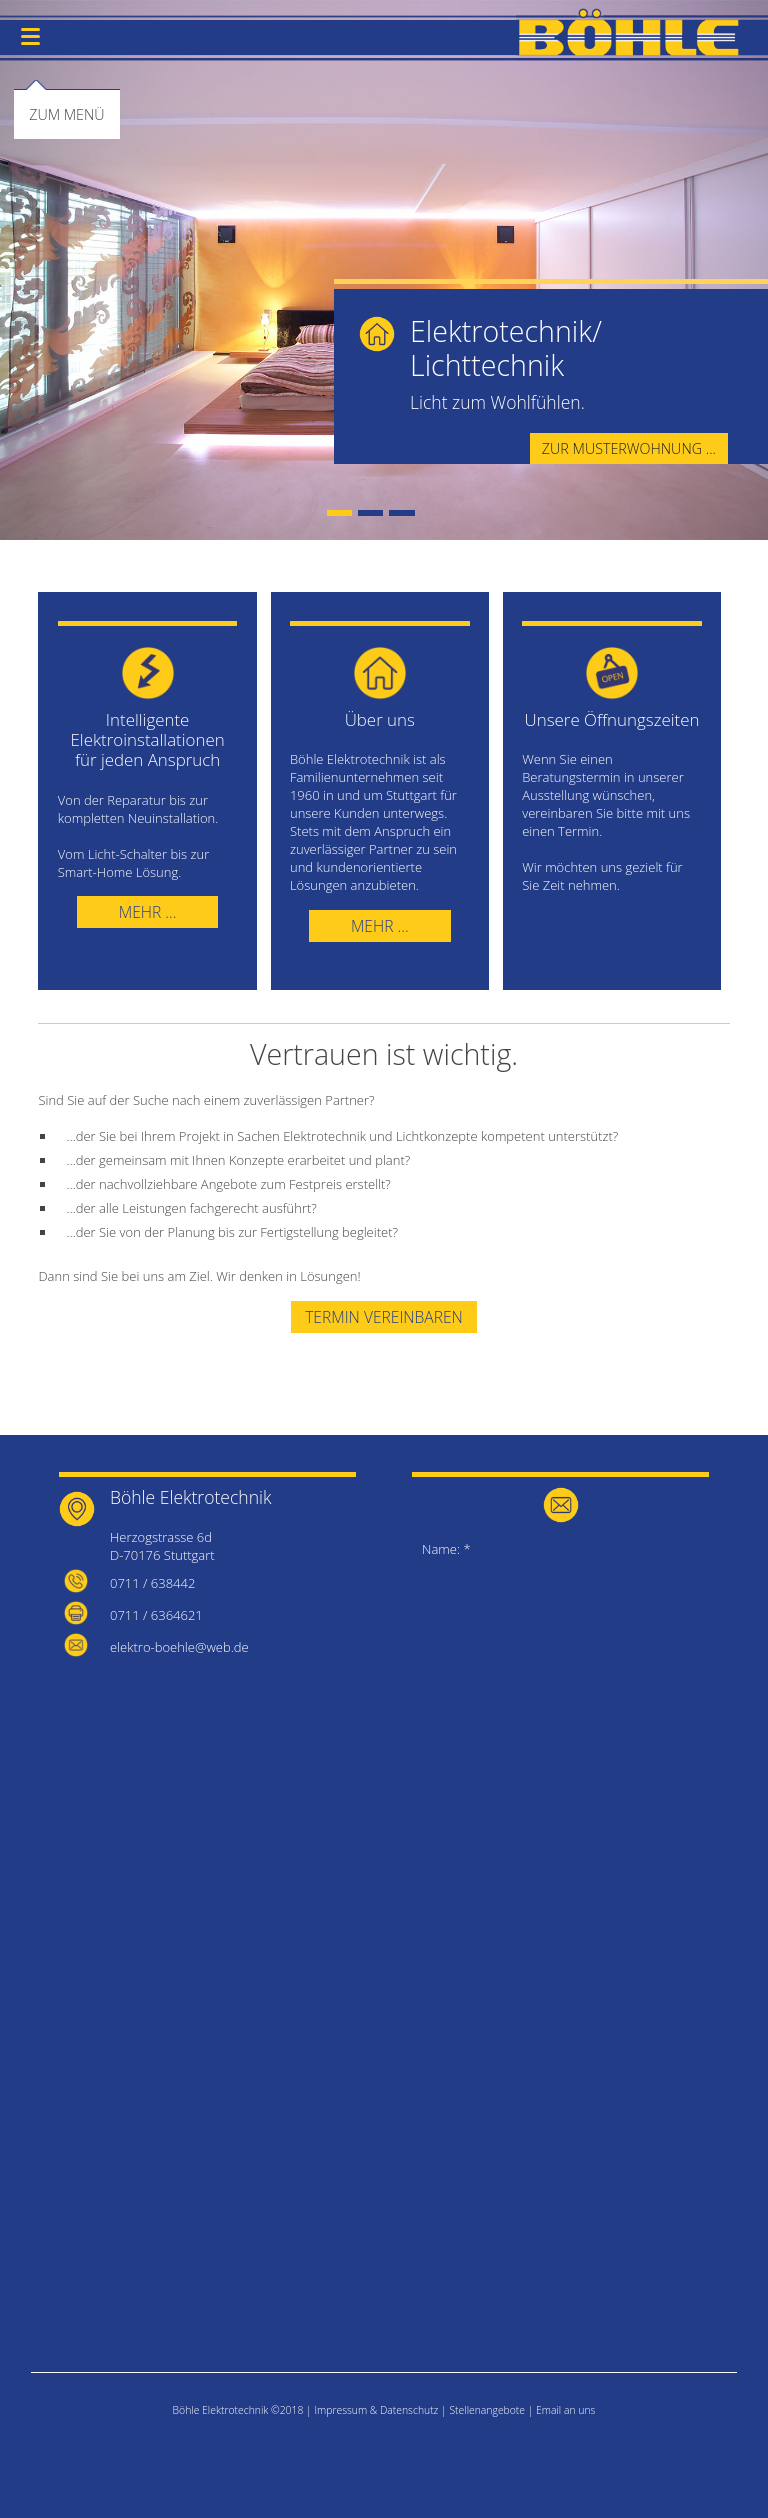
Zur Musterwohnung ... (629, 448)
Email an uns (565, 2410)
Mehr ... (148, 912)
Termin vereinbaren (384, 1317)
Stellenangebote (487, 2410)
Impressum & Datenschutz (376, 2410)
